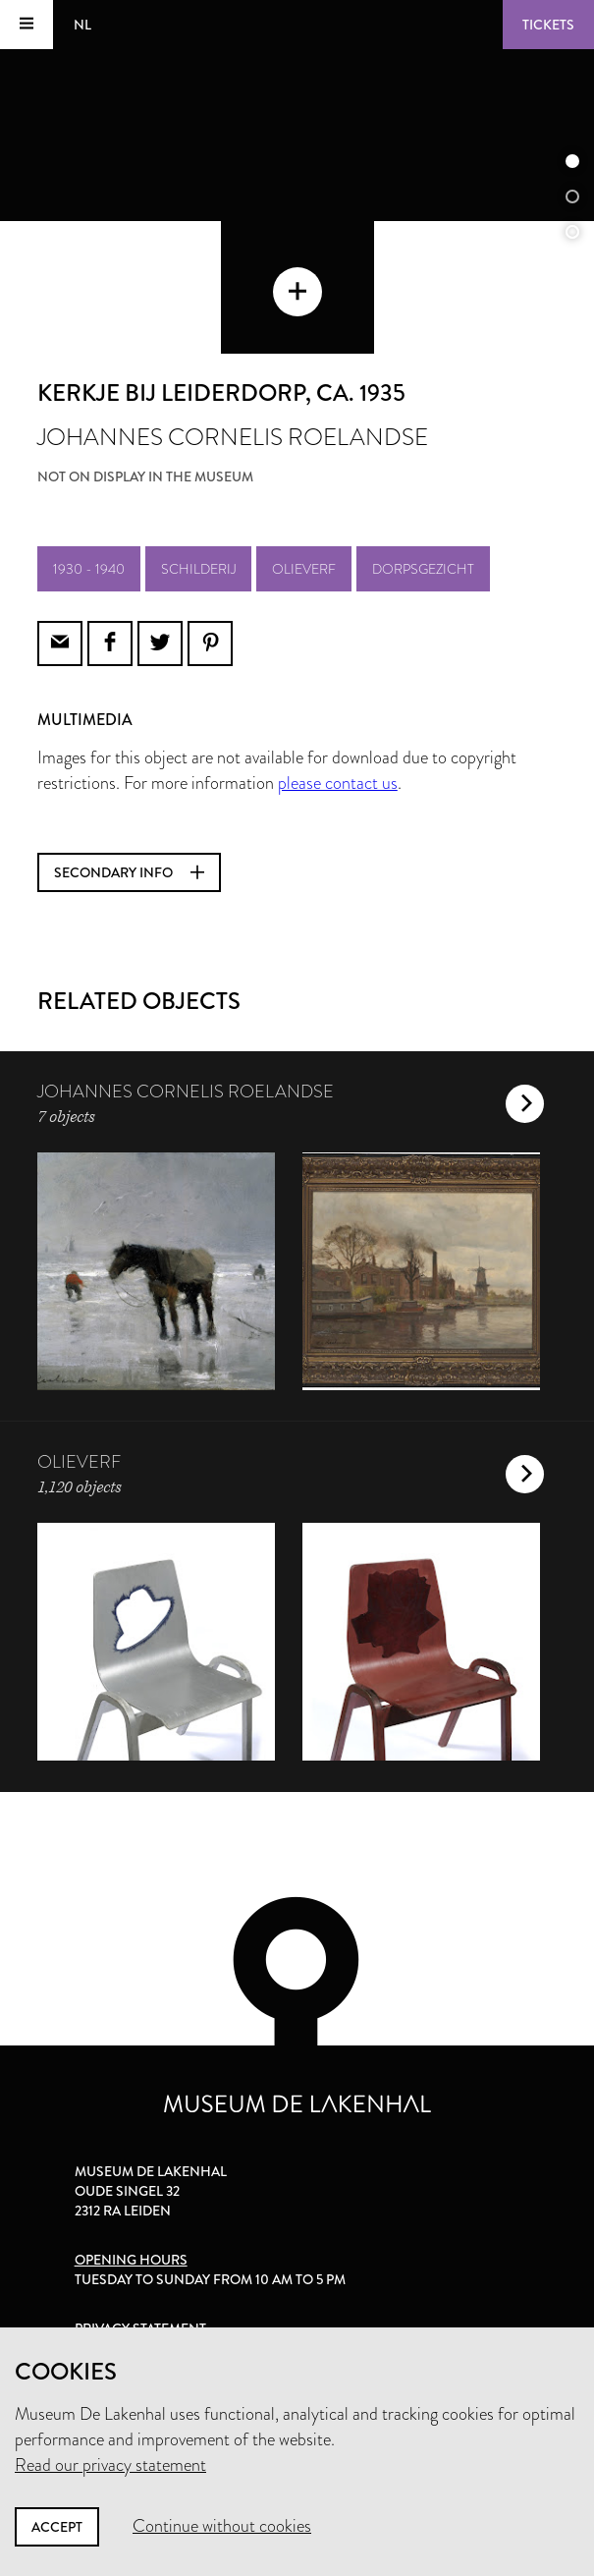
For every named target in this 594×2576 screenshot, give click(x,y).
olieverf (304, 569)
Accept (56, 2527)
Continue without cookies (222, 2526)
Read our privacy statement (110, 2465)
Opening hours (131, 2259)
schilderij (198, 569)
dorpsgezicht (423, 569)
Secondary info (129, 872)
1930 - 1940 (89, 569)
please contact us (338, 783)
